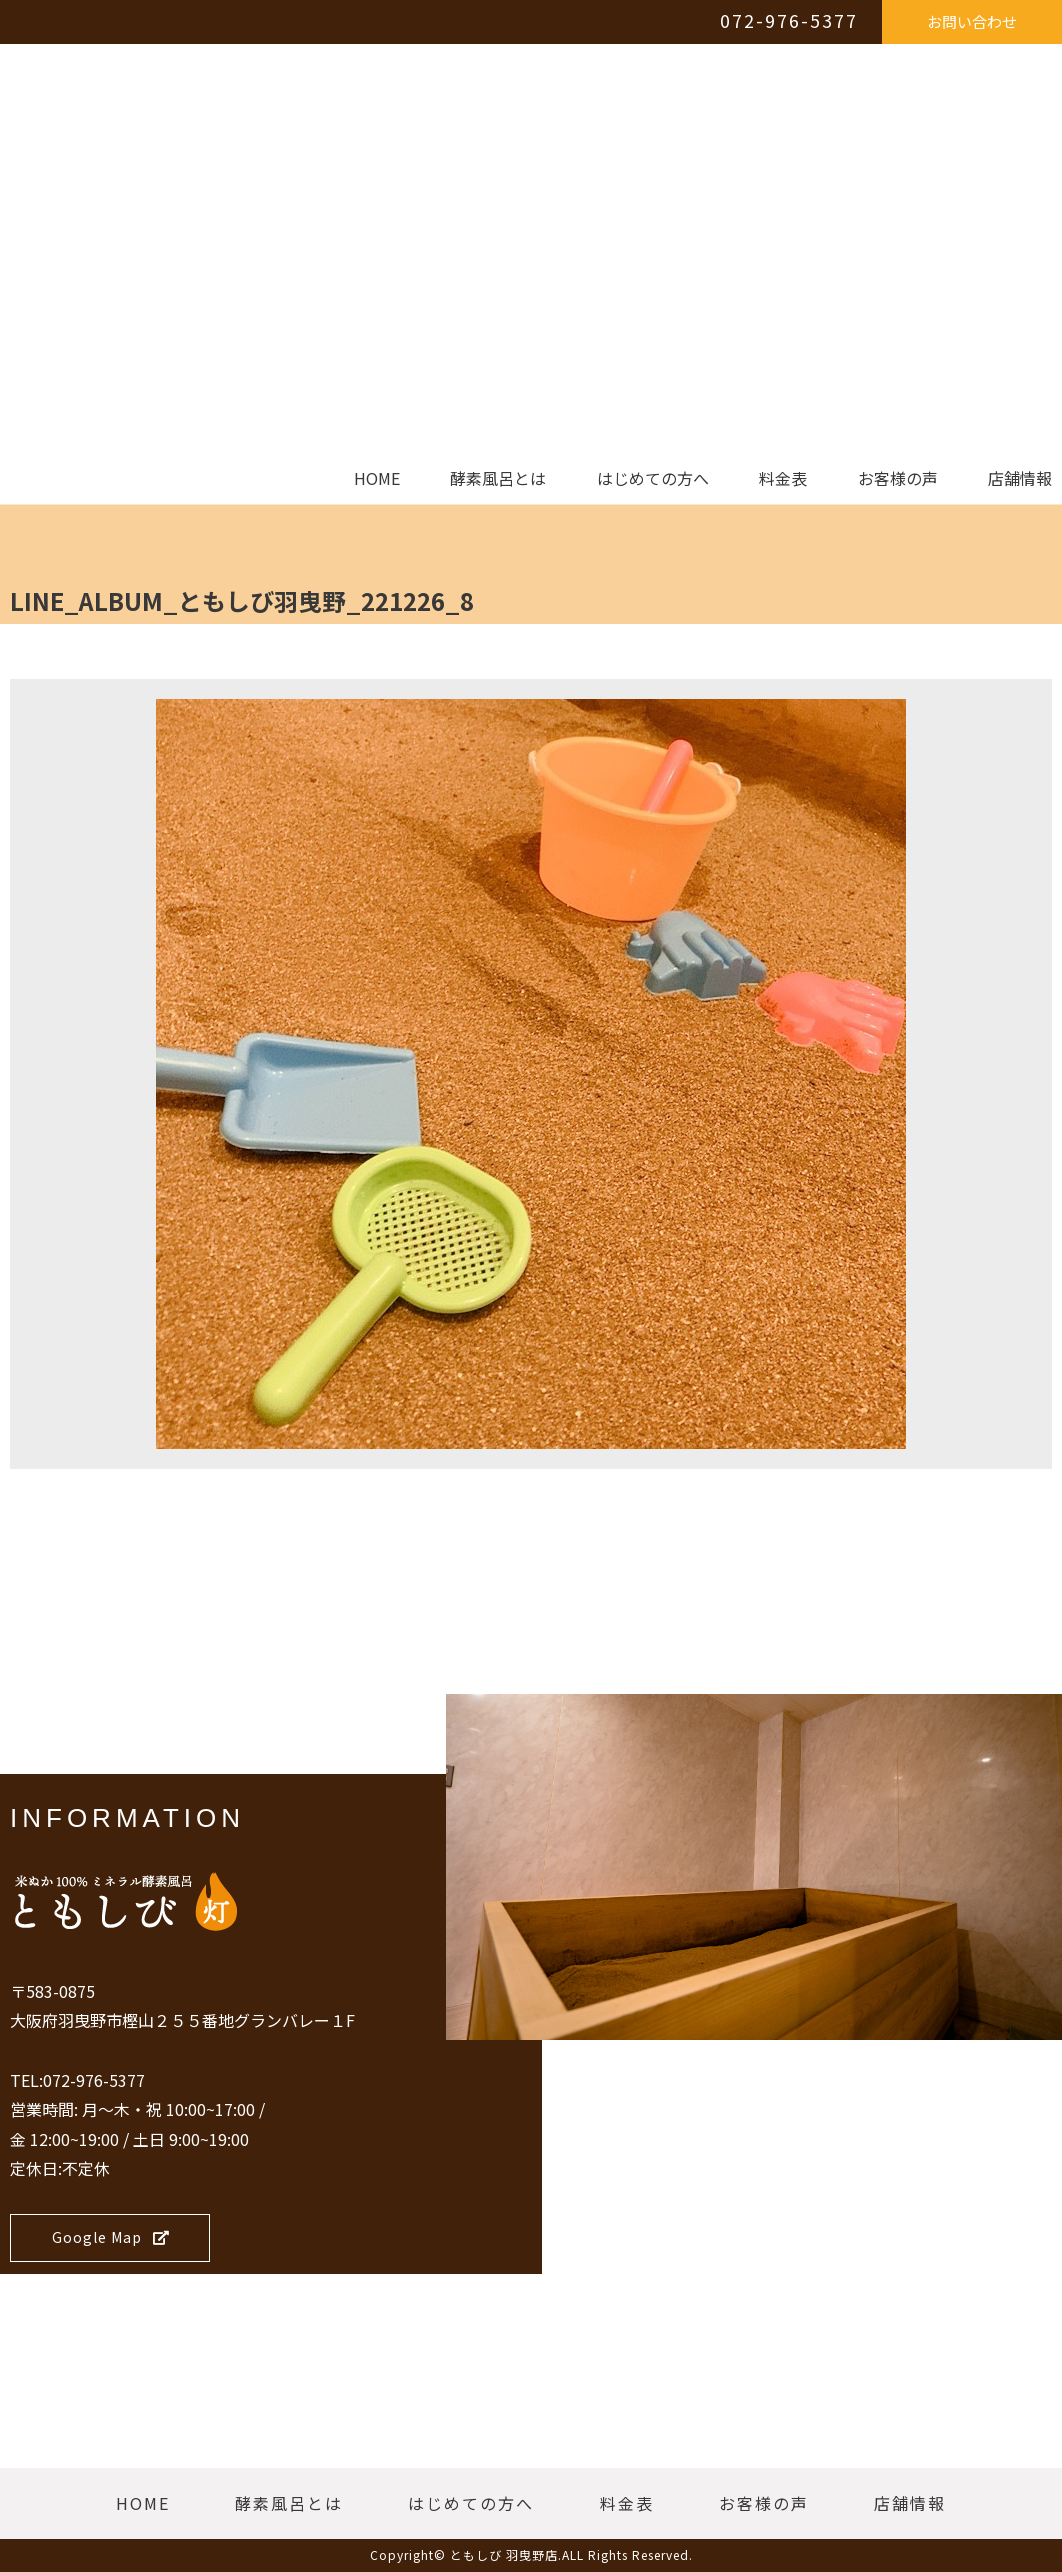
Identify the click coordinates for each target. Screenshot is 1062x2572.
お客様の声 (898, 479)
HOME (377, 479)
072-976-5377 (789, 20)
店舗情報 (1020, 479)
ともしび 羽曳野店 (504, 2554)
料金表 (783, 479)
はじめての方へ (653, 479)
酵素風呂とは (498, 479)
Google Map (111, 2237)
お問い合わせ (972, 21)
